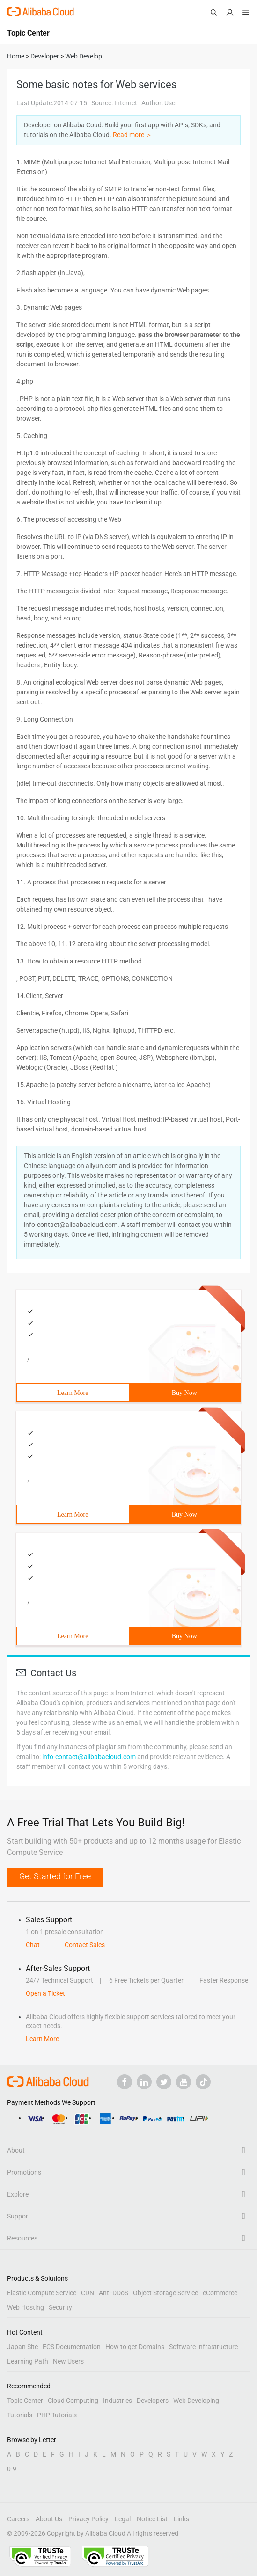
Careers (18, 2519)
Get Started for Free (55, 1876)
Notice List (152, 2519)
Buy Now (184, 1392)
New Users (68, 2361)
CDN (87, 2293)
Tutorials (19, 2415)
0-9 (11, 2469)
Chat (33, 1944)
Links (181, 2519)
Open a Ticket (45, 1993)
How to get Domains (134, 2346)
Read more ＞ (132, 135)
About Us (49, 2519)
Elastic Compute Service (41, 2293)
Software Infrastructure (203, 2346)
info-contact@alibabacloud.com (89, 1756)
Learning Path (27, 2361)
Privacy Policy (88, 2519)
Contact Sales (85, 1944)
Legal (123, 2519)
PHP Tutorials (57, 2415)
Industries (117, 2400)
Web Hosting (25, 2307)
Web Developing (196, 2400)
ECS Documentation (72, 2346)
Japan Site (22, 2346)
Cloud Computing (73, 2400)
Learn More (72, 1392)
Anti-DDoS (113, 2293)
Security (60, 2307)
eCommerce (220, 2293)
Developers (153, 2400)
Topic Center (25, 2400)
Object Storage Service (165, 2293)
